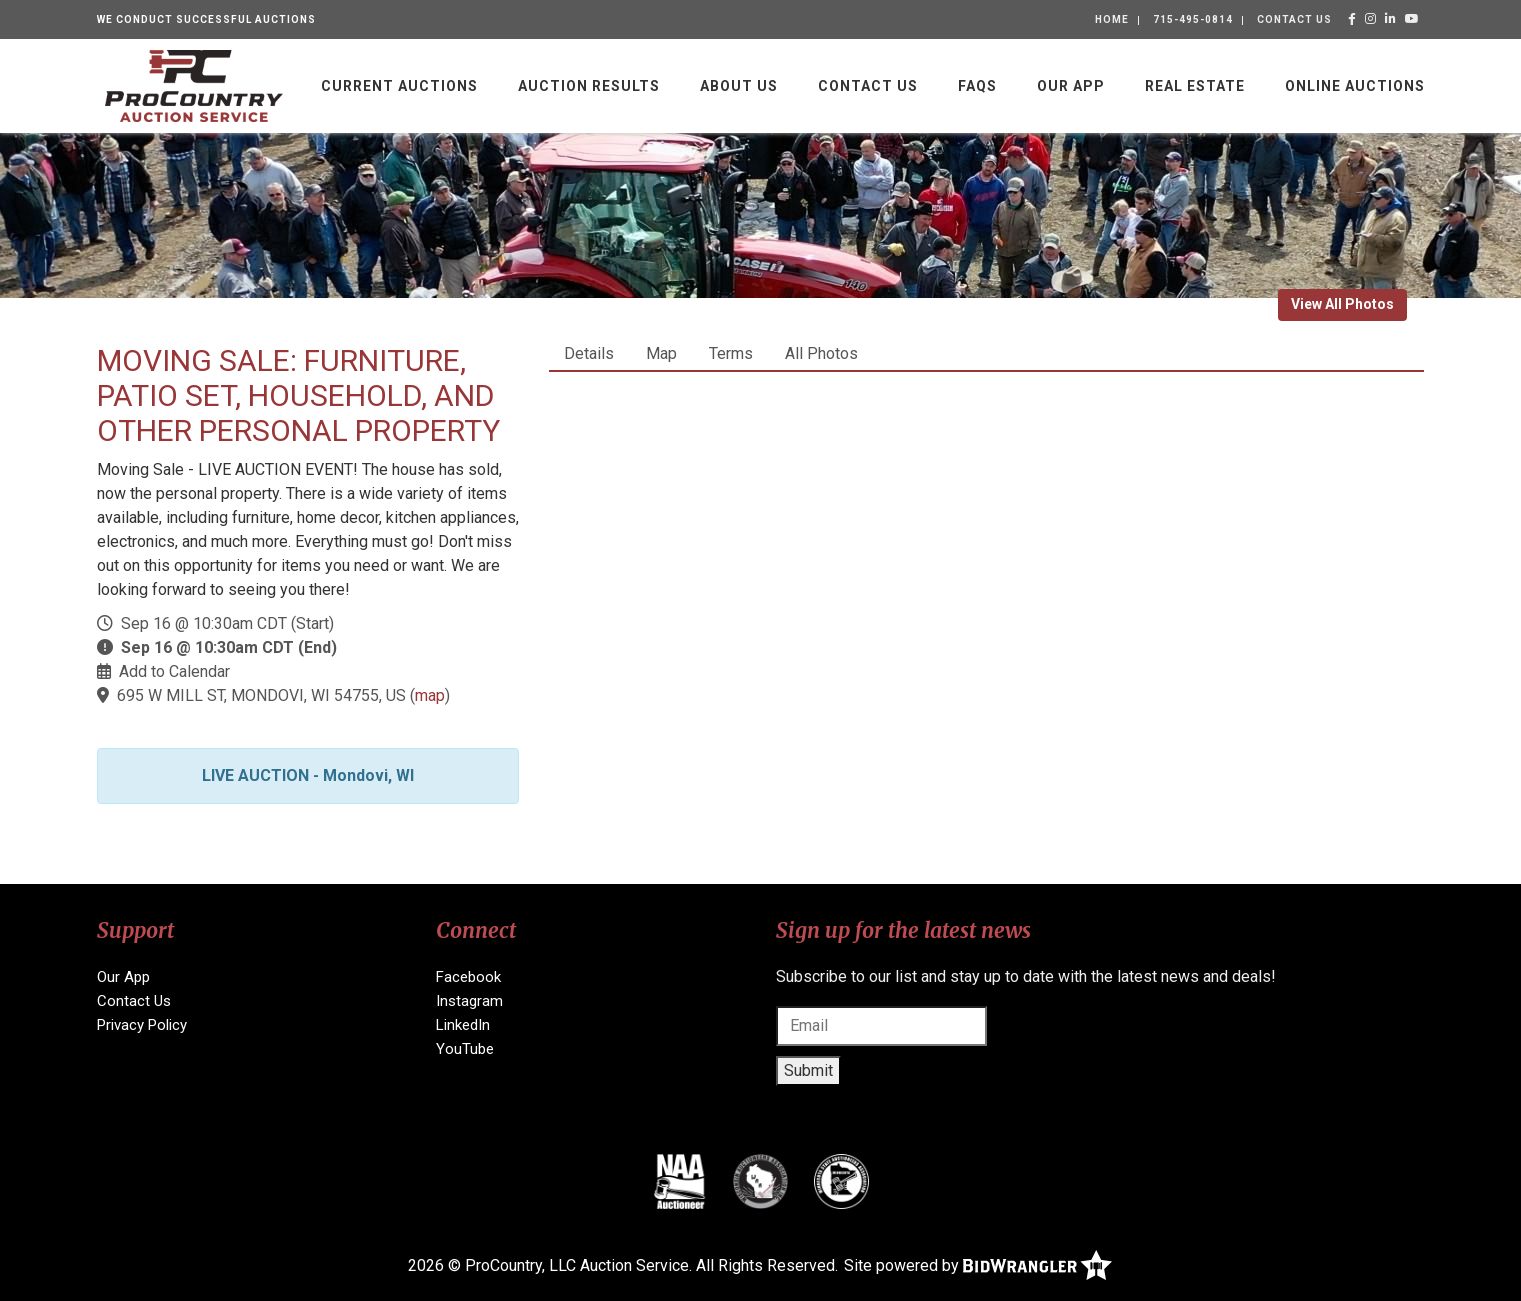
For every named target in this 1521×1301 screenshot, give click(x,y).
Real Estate (1195, 86)
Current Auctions (399, 86)
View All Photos (1342, 304)
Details (589, 353)
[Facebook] (1352, 19)
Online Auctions (1355, 86)
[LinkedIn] (1391, 19)
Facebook (468, 977)
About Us (739, 86)
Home (1112, 19)
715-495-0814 (1193, 19)
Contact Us (1294, 19)
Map (661, 353)
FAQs (977, 86)
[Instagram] (1371, 19)
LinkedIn (463, 1025)
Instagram (469, 1001)
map (430, 695)
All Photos (821, 353)
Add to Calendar (174, 671)
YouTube (465, 1049)
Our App (1071, 86)
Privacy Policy (142, 1025)
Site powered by (978, 1265)
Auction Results (589, 86)
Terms (731, 353)
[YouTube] (1412, 19)
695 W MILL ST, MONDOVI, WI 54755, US (261, 695)
